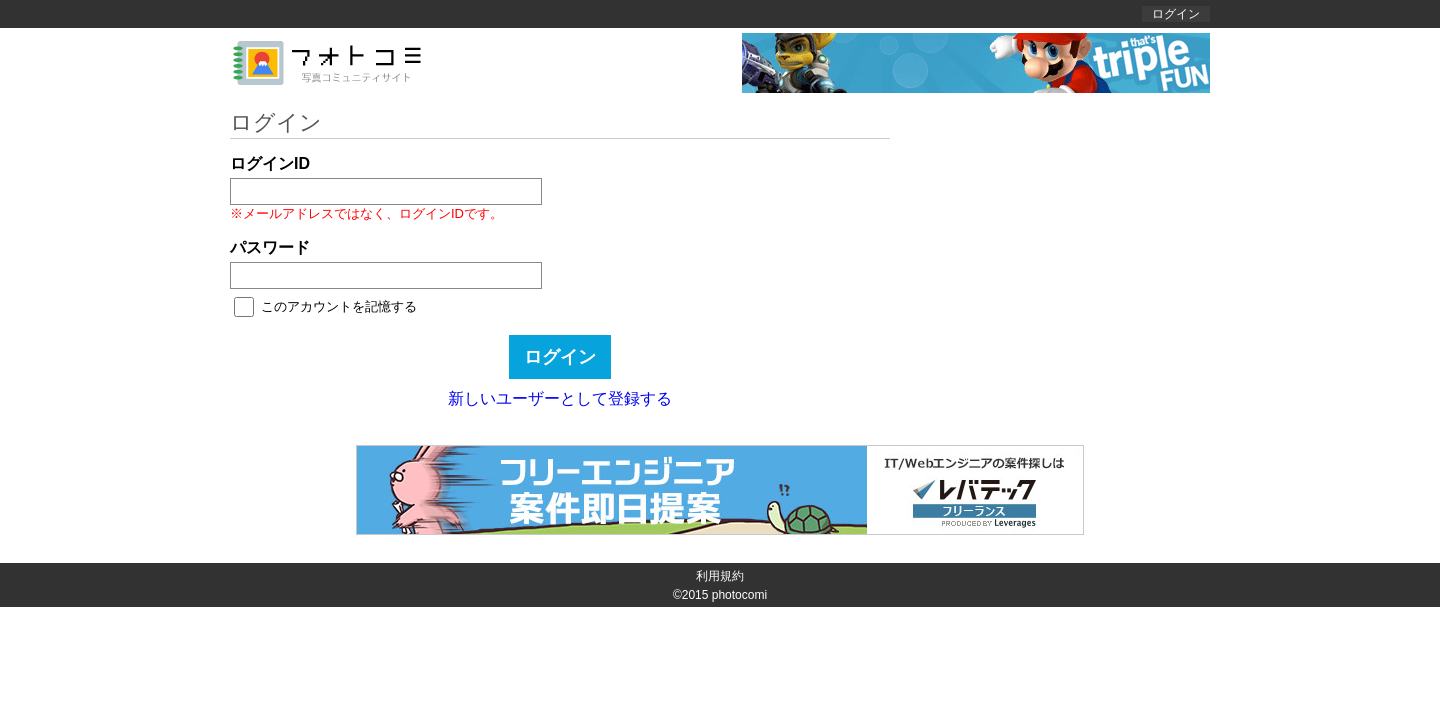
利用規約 (720, 576)
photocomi (739, 595)
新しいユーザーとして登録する (560, 398)
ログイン (1176, 14)
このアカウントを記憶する (339, 306)
